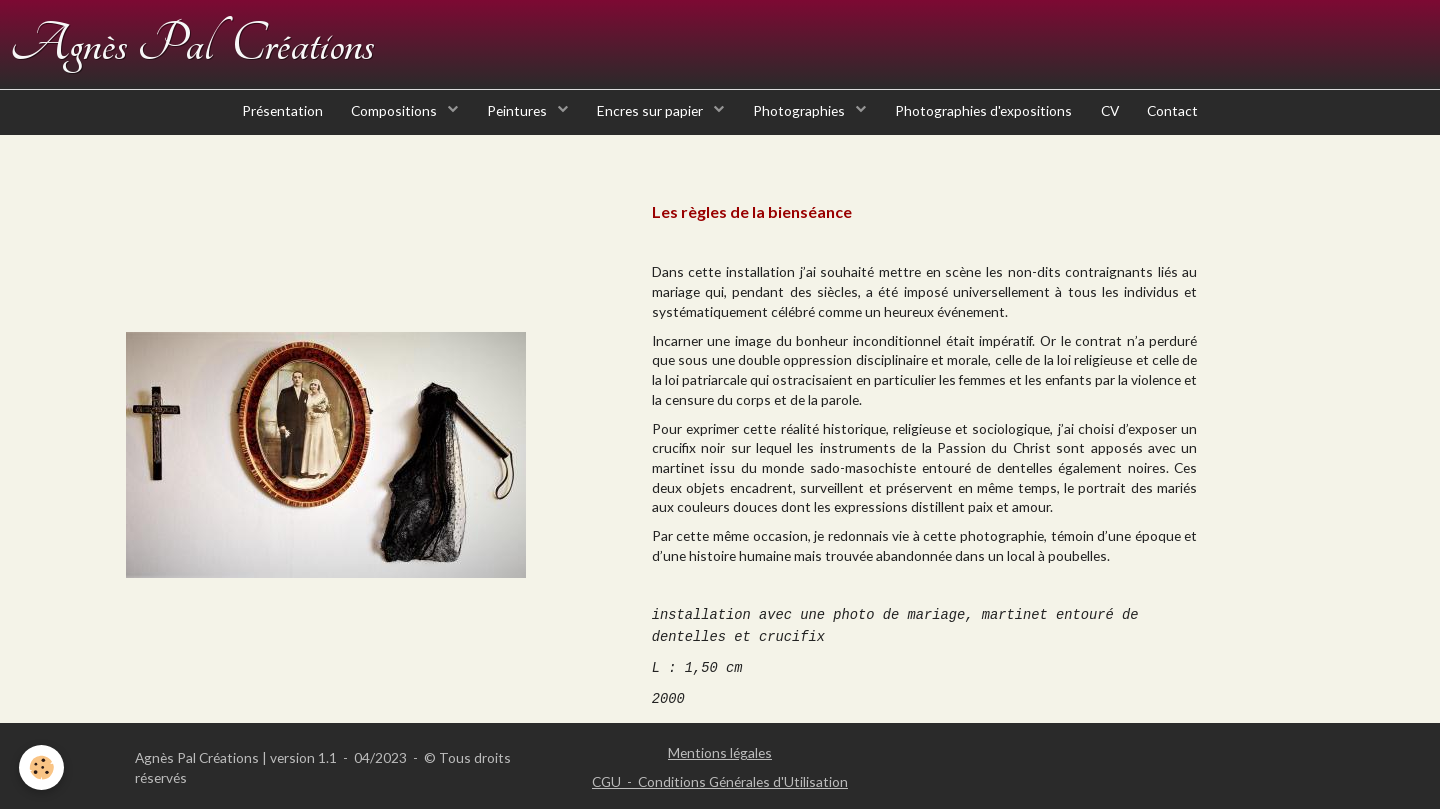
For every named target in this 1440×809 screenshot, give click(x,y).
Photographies (801, 119)
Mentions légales (720, 752)
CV (1115, 119)
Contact (1180, 119)
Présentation (274, 119)
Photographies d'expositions (986, 119)
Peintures (515, 119)
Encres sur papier (650, 119)
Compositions (390, 119)
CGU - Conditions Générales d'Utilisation (720, 781)
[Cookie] (42, 767)
